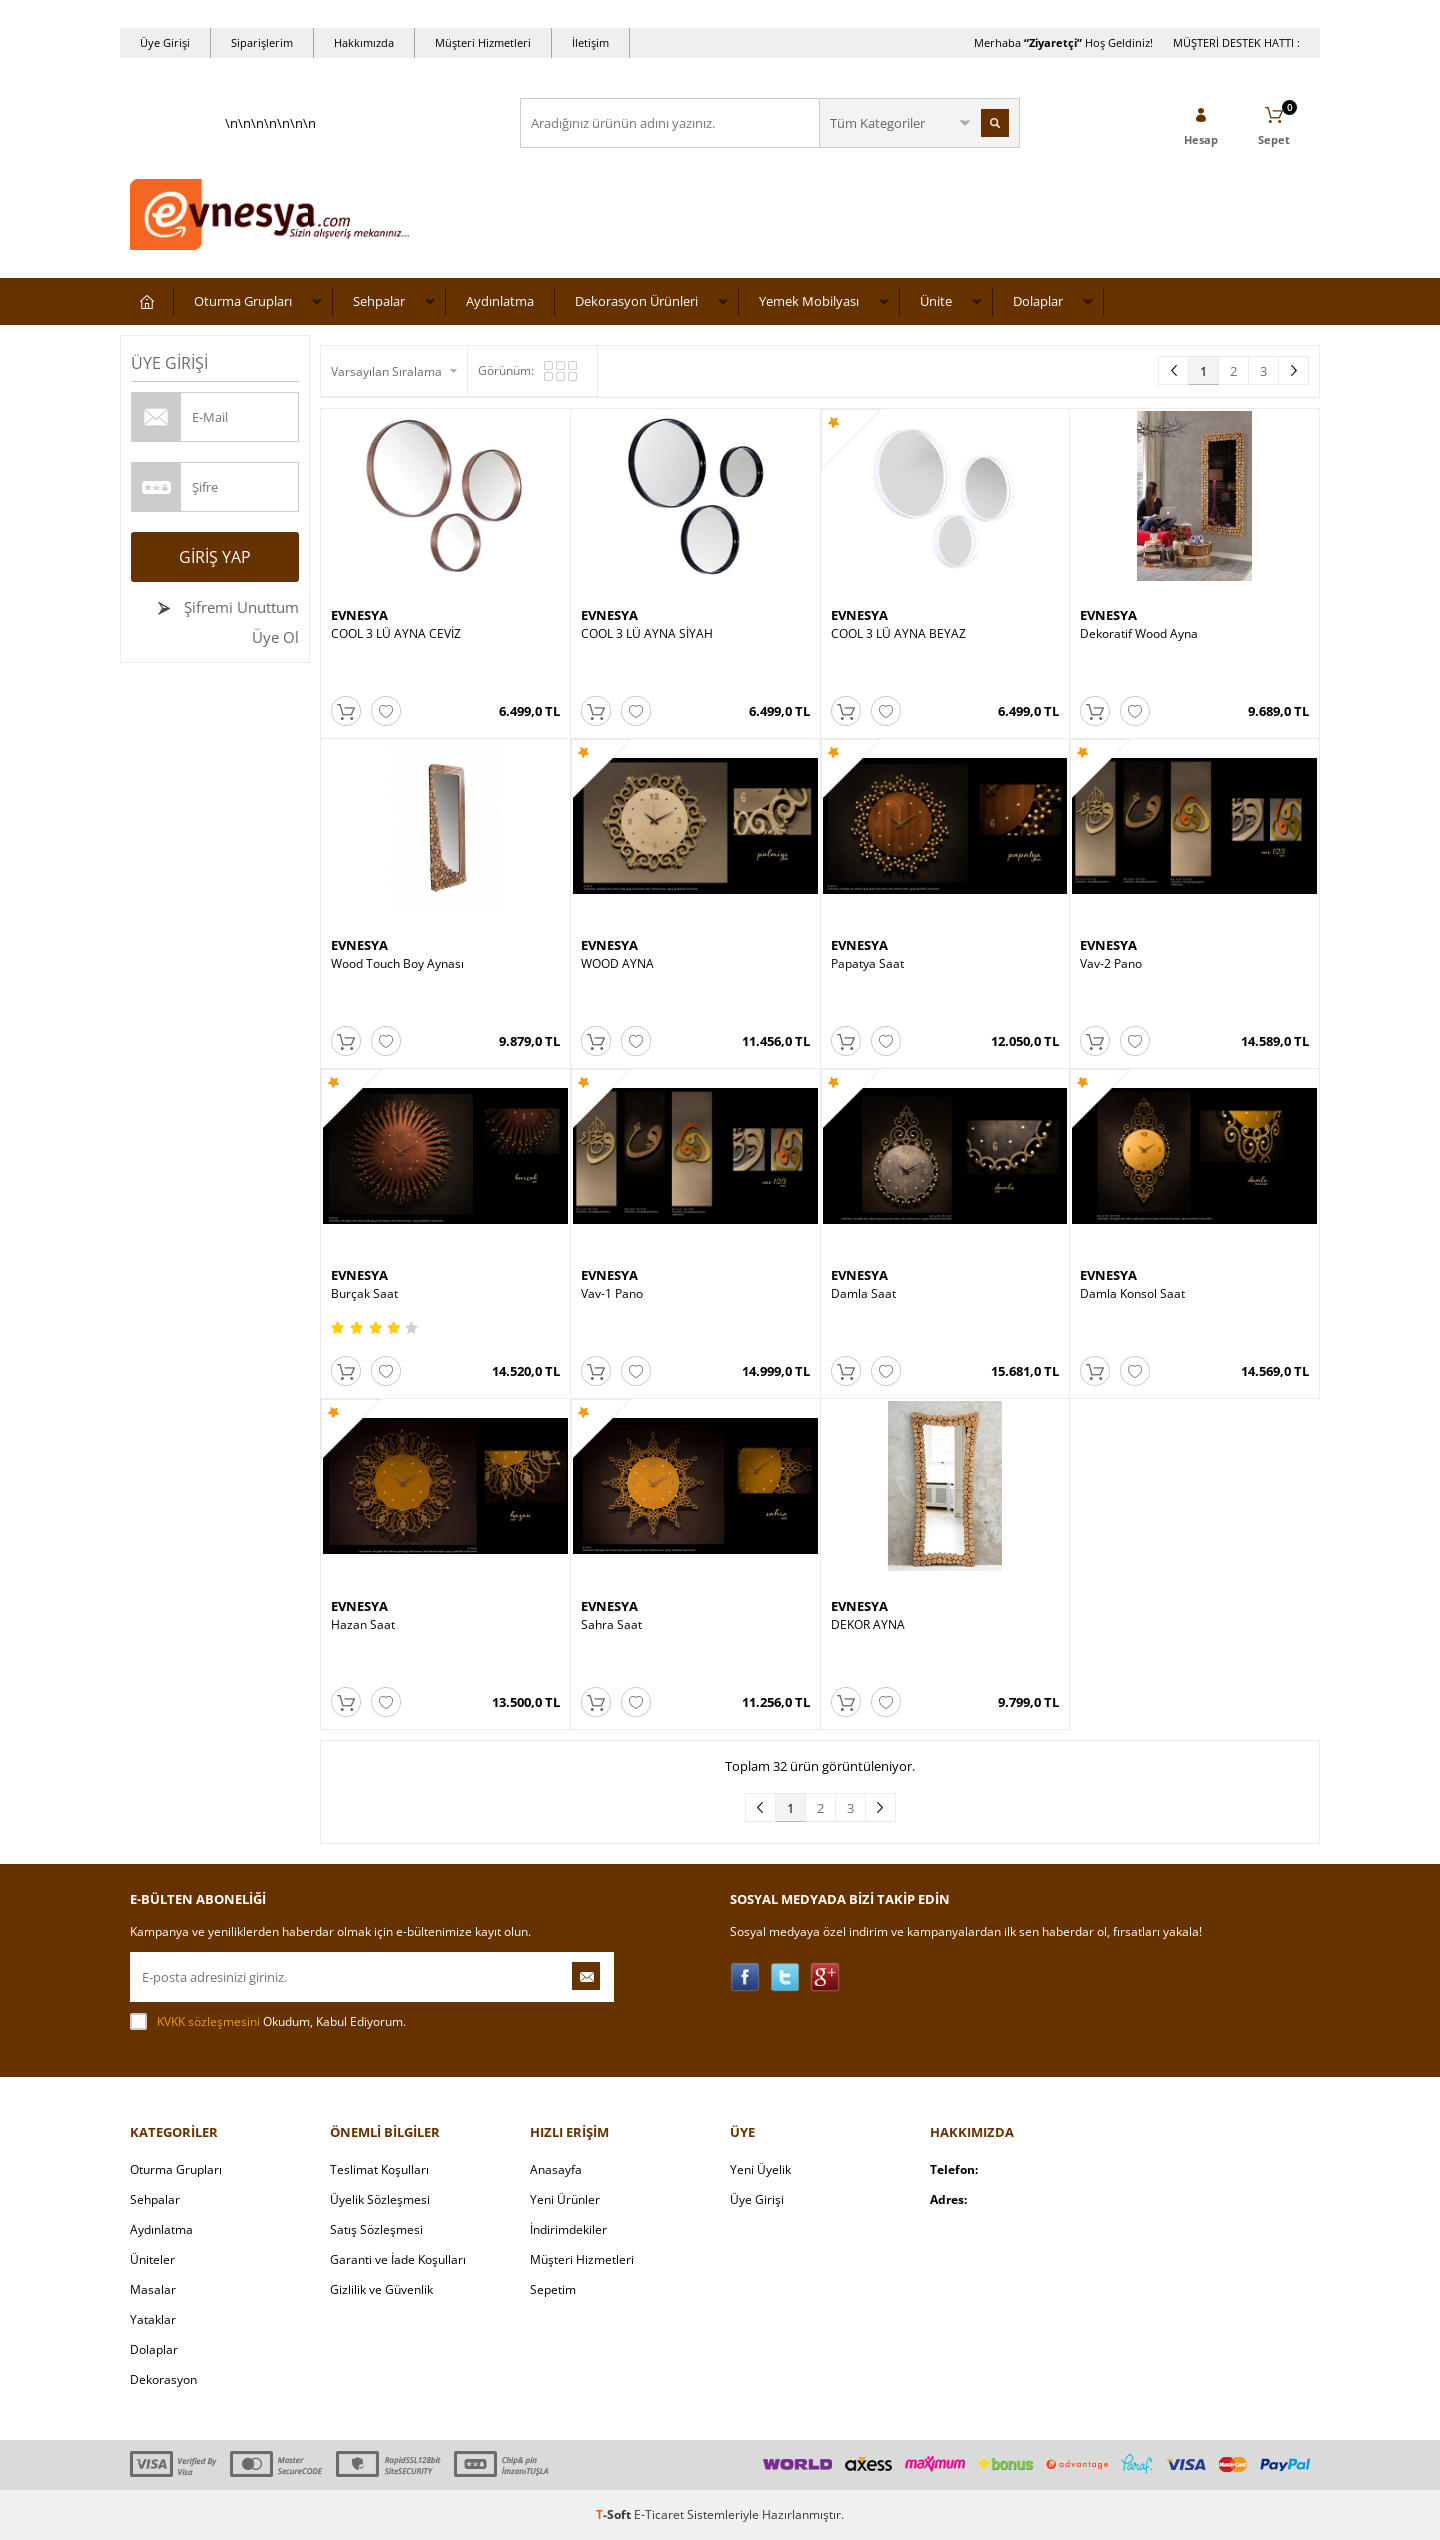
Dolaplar (1038, 301)
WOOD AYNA (617, 964)
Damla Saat (863, 1294)
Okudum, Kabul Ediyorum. (268, 2022)
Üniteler (152, 2259)
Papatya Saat (867, 964)
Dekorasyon (163, 2379)
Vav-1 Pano (612, 1294)
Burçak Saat (364, 1294)
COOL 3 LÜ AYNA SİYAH (647, 634)
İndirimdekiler (568, 2229)
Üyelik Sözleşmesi (380, 2199)
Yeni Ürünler (565, 2199)
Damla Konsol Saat (1132, 1294)
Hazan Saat (363, 1625)
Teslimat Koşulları (379, 2169)
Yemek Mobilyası (809, 301)
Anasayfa (556, 2169)
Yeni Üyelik (760, 2169)
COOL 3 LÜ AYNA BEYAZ (898, 634)
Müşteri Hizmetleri (483, 42)
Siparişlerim (262, 42)
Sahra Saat (611, 1625)
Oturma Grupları (243, 301)
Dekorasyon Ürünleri (636, 301)
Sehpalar (379, 301)
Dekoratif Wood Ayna (1139, 634)
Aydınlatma (500, 301)
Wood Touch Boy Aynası (397, 964)
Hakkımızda (364, 42)
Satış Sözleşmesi (376, 2229)
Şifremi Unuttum (239, 607)
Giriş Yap (215, 557)
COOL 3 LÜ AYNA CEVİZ (396, 634)
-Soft (615, 2514)
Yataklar (153, 2319)
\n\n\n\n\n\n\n (270, 186)
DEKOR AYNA (868, 1625)
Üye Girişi (165, 42)
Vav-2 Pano (1111, 964)
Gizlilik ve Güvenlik (381, 2289)
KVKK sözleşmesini (208, 2021)
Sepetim (553, 2289)
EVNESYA (359, 615)
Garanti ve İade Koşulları (398, 2259)
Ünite (936, 301)
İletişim (590, 42)
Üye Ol (275, 637)
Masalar (153, 2289)
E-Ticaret (659, 2514)
